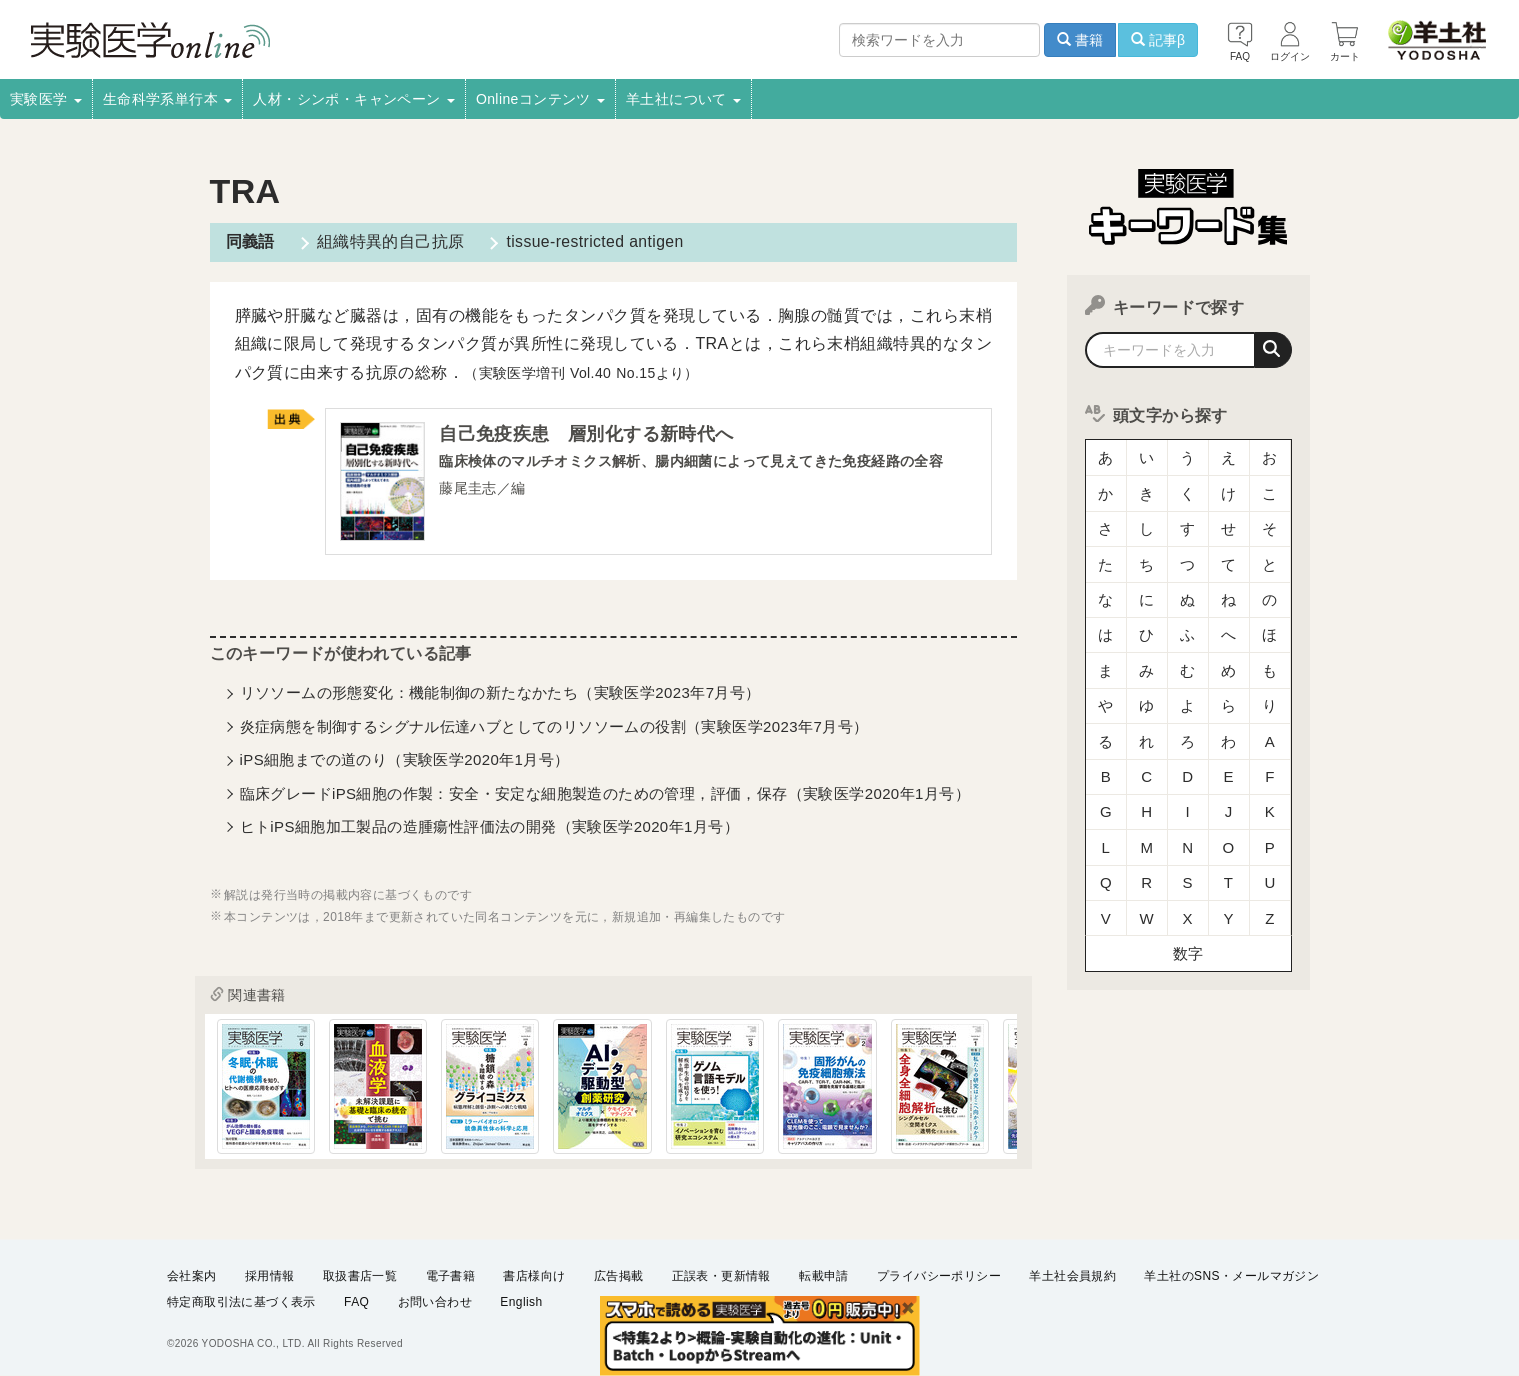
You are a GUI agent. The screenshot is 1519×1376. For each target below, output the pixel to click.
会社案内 (192, 1276)
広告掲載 (619, 1276)
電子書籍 (451, 1276)
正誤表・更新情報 (721, 1276)
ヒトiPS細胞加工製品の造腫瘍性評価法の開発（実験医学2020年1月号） (489, 827)
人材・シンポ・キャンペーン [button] (354, 99)
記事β (1158, 40)
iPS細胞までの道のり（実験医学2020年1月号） (405, 760)
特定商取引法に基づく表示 (241, 1302)
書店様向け (534, 1276)
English (521, 1302)
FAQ (356, 1302)
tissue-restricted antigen (592, 241)
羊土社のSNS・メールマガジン (1231, 1276)
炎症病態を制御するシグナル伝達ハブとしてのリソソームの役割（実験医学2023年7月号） (554, 727)
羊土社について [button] (683, 99)
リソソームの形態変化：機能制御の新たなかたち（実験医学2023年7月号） (500, 693)
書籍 (1080, 40)
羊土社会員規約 (1072, 1276)
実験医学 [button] (46, 99)
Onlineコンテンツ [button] (540, 99)
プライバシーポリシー (939, 1276)
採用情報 (270, 1276)
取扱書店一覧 (360, 1276)
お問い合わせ (435, 1302)
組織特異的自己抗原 (389, 241)
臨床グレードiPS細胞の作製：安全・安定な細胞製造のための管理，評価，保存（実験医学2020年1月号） (605, 794)
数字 (1188, 904)
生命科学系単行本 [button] (168, 99)
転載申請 (824, 1276)
